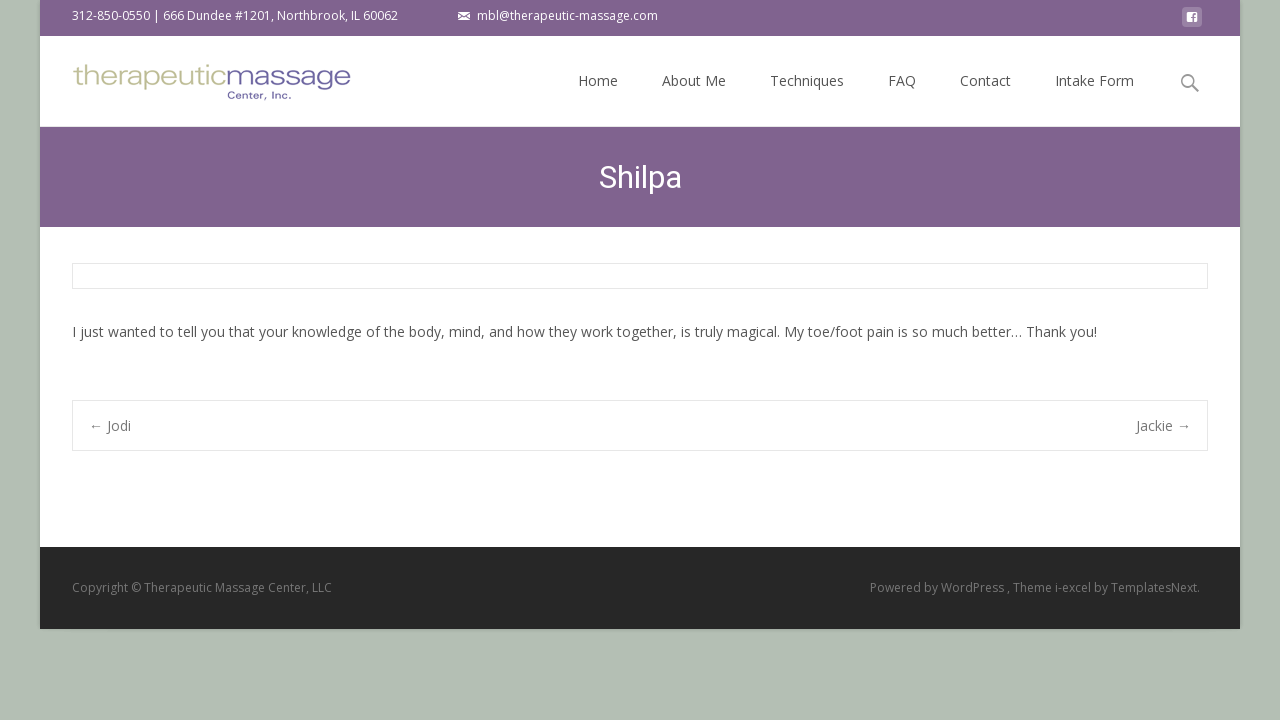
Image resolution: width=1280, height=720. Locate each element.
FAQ (902, 98)
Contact (985, 98)
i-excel (1074, 587)
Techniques (807, 98)
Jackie (1163, 425)
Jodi (110, 425)
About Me (694, 98)
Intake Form (1094, 98)
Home (598, 98)
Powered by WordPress (938, 587)
